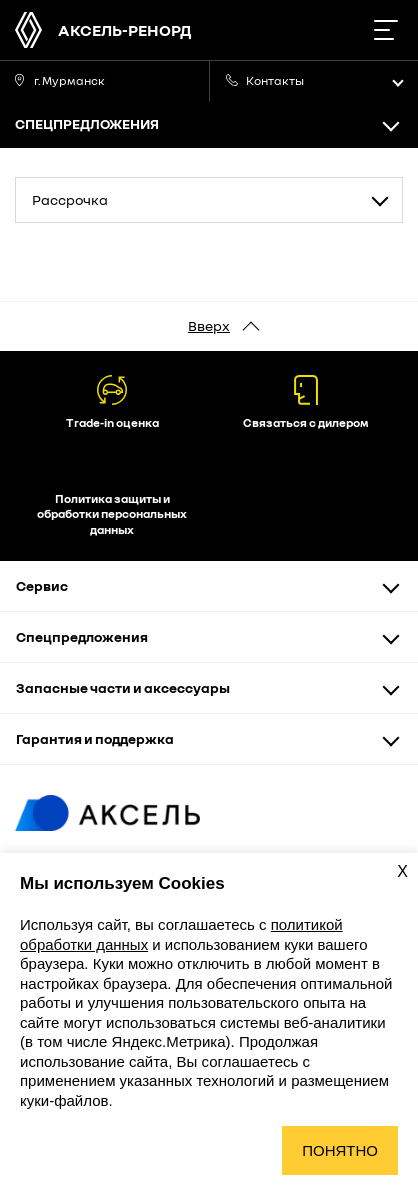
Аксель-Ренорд (124, 30)
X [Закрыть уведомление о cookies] (402, 871)
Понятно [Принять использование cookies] (340, 1150)
